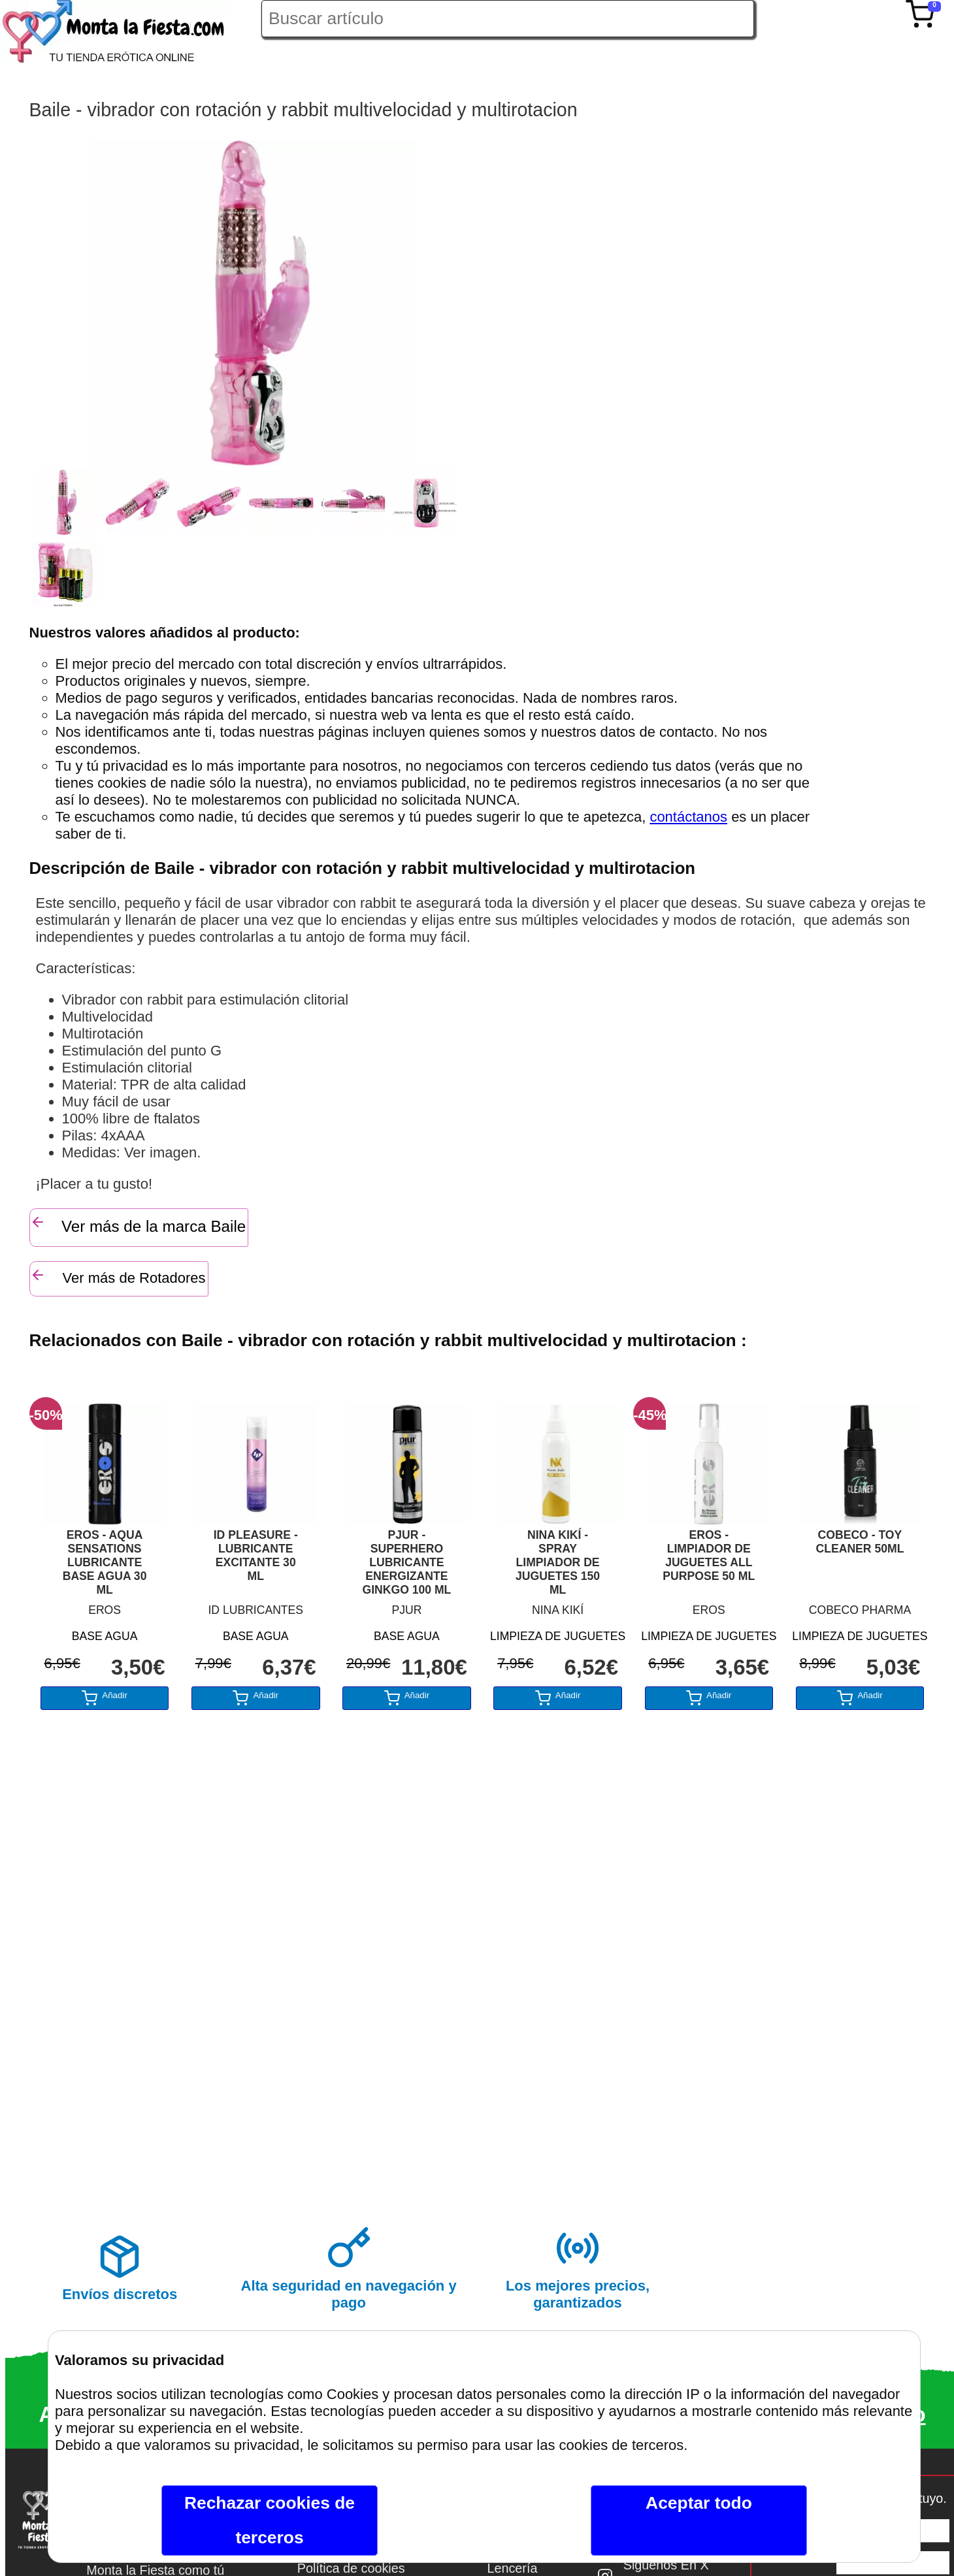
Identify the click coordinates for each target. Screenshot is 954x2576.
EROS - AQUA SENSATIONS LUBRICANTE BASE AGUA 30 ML (105, 1562)
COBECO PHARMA (860, 1610)
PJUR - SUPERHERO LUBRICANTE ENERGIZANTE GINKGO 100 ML (406, 1562)
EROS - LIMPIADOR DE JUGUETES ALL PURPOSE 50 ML (709, 1555)
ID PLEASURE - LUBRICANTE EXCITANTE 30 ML (256, 1555)
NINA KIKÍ (558, 1610)
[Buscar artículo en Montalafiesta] (507, 18)
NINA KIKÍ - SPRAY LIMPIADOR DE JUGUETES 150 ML (558, 1562)
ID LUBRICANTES (255, 1610)
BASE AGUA (105, 1636)
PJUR (406, 1610)
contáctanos (688, 817)
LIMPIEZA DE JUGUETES (557, 1636)
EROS (104, 1610)
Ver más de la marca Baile (138, 1224)
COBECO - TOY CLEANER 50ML (859, 1541)
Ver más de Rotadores (118, 1276)
